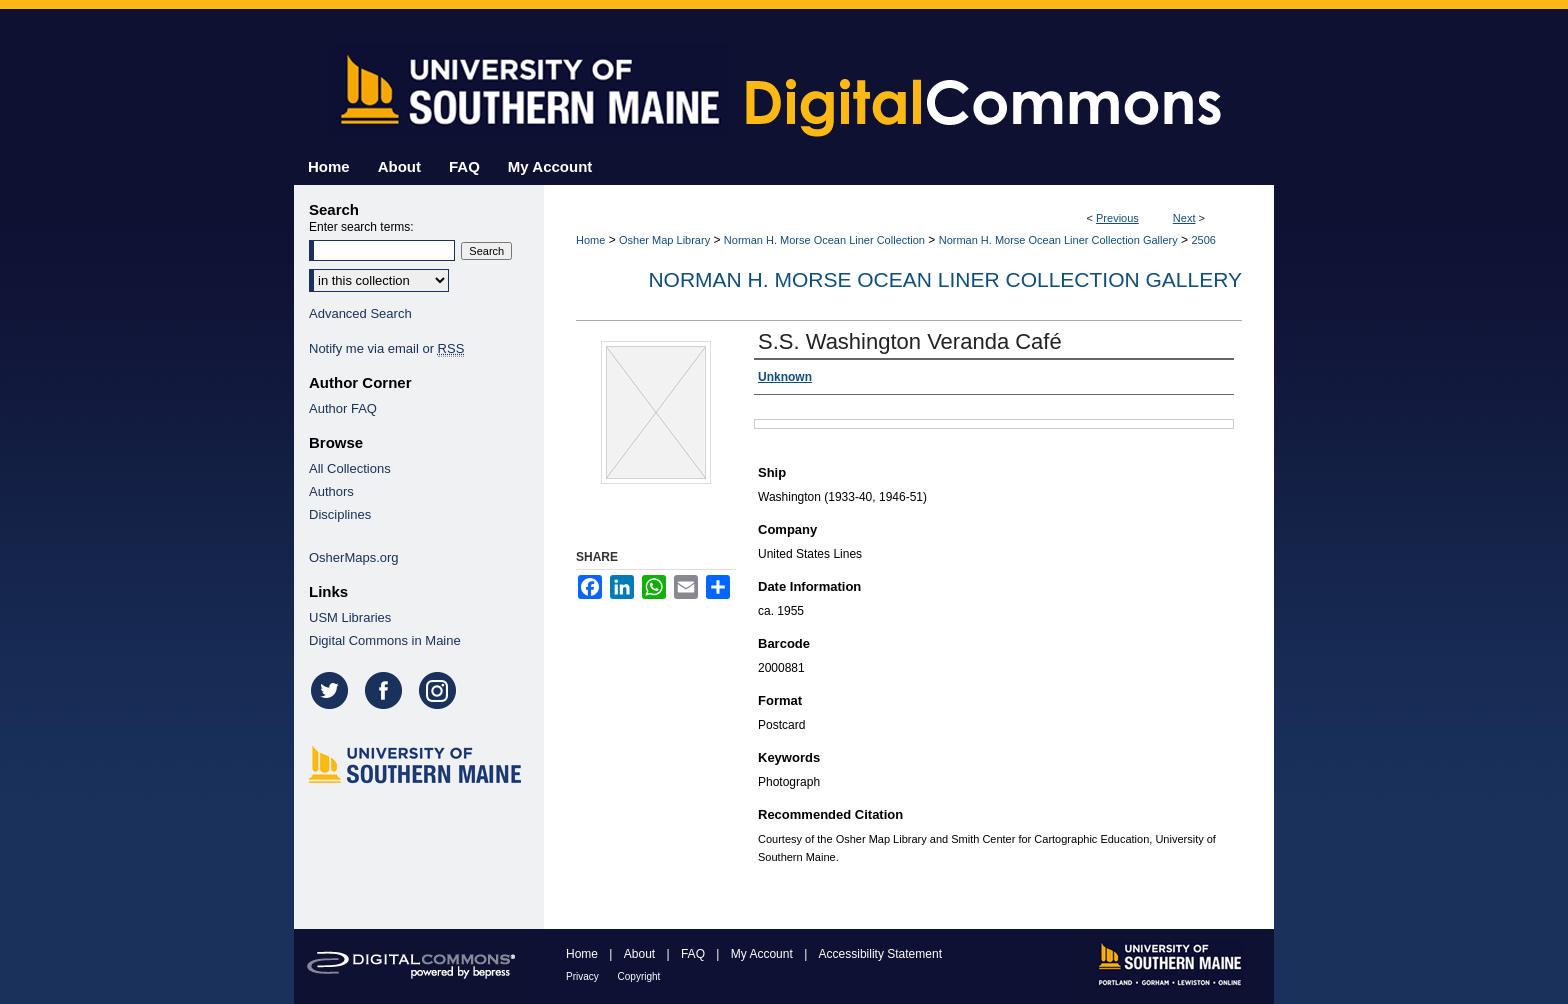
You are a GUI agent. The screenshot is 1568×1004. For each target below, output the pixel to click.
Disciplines (340, 514)
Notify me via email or (386, 348)
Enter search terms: (361, 227)
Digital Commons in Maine (385, 640)
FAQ (694, 954)
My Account (763, 954)
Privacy (584, 976)
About (641, 954)
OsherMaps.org (354, 557)
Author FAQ (343, 408)
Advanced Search (360, 313)
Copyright (639, 976)
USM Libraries (350, 617)
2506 (1203, 240)
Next (1184, 218)
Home (590, 240)
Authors (331, 491)
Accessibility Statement (880, 954)
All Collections (350, 468)
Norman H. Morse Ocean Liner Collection (824, 240)
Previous (1117, 218)
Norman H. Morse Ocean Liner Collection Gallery (1058, 240)
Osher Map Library (664, 240)
